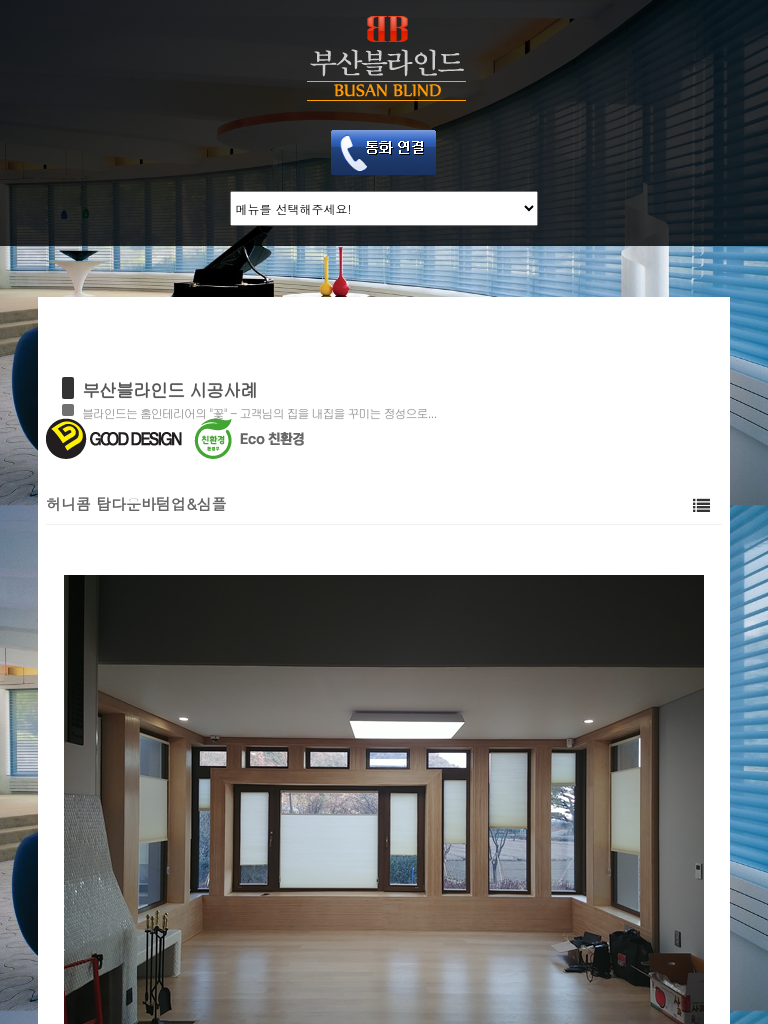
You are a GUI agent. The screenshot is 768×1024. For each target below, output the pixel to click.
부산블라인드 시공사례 (169, 389)
